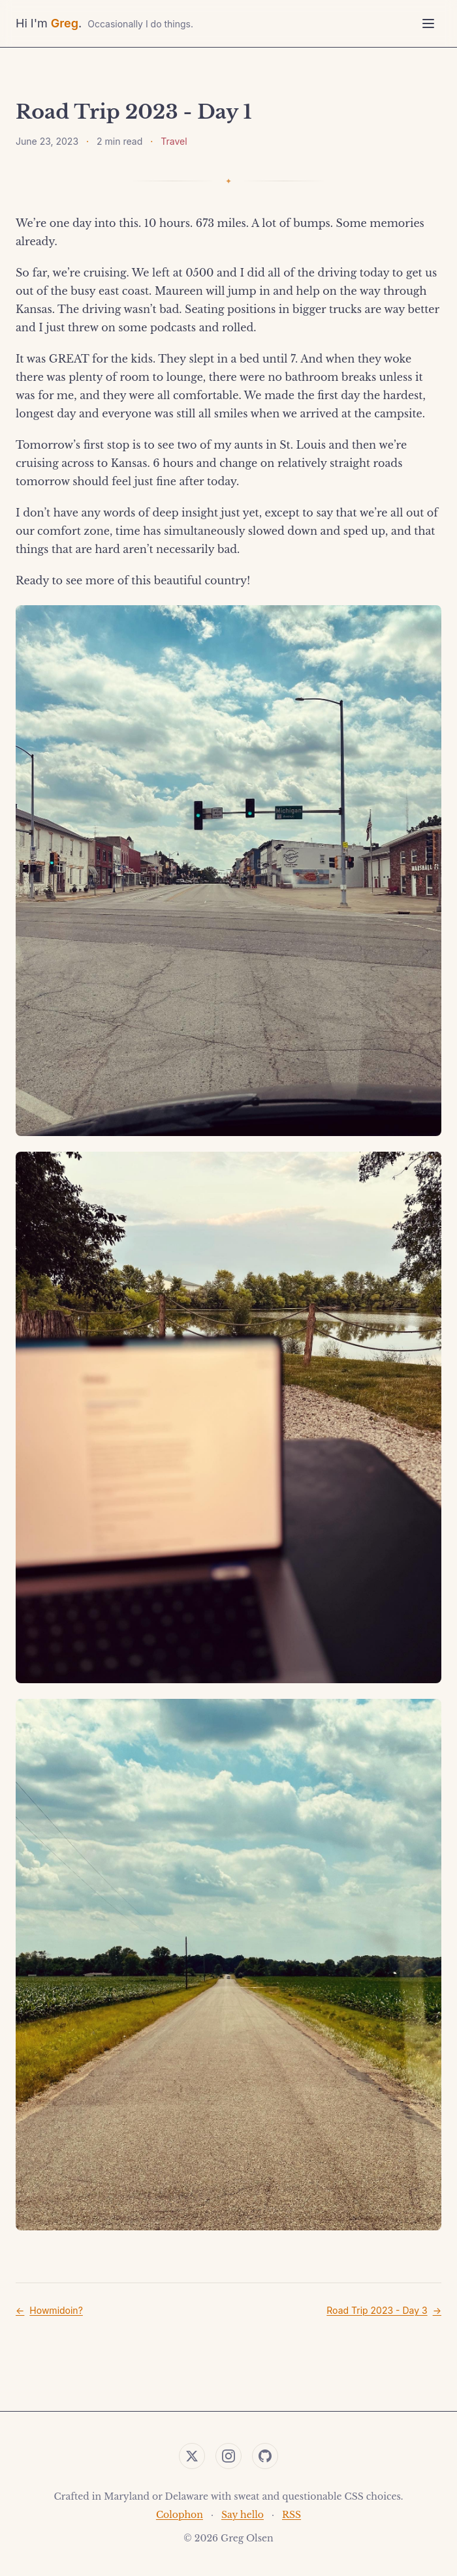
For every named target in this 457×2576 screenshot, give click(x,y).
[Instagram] (228, 2456)
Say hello (242, 2515)
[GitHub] (265, 2456)
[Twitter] (192, 2456)
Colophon (179, 2515)
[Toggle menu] (428, 23)
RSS (291, 2515)
